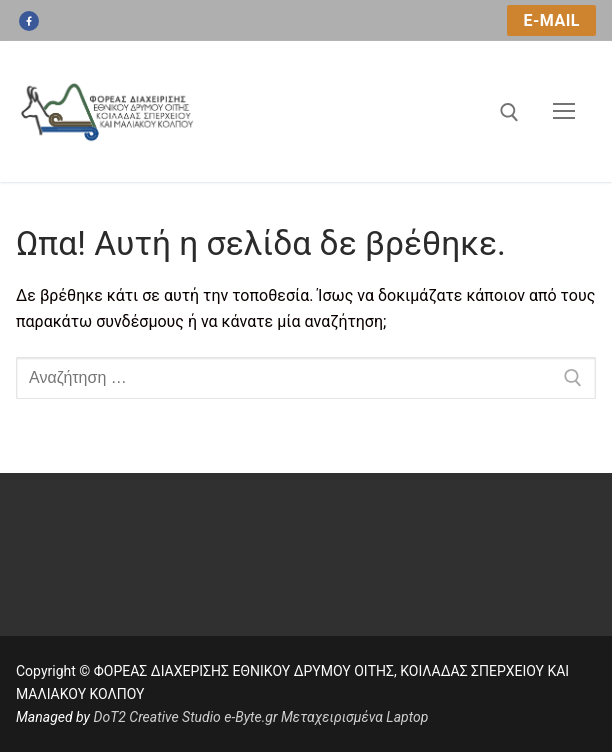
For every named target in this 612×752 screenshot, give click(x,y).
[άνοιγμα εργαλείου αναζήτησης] (509, 112)
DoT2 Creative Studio (156, 717)
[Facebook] (29, 21)
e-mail (551, 20)
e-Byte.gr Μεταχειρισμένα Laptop (326, 717)
